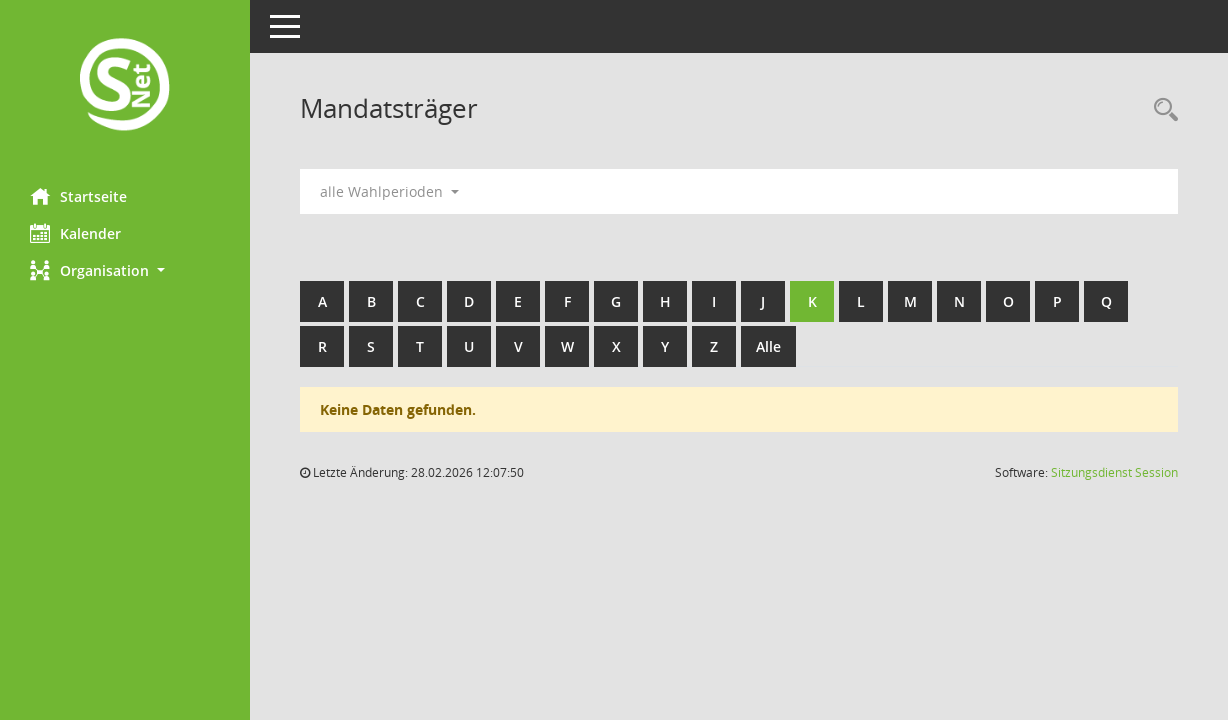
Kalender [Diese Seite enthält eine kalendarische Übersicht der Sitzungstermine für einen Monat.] (75, 233)
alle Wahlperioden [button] (389, 191)
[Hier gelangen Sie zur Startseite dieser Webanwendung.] (125, 86)
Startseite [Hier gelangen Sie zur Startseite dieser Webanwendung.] (78, 196)
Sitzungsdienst (1114, 472)
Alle (768, 346)
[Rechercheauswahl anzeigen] (1161, 110)
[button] (125, 270)
